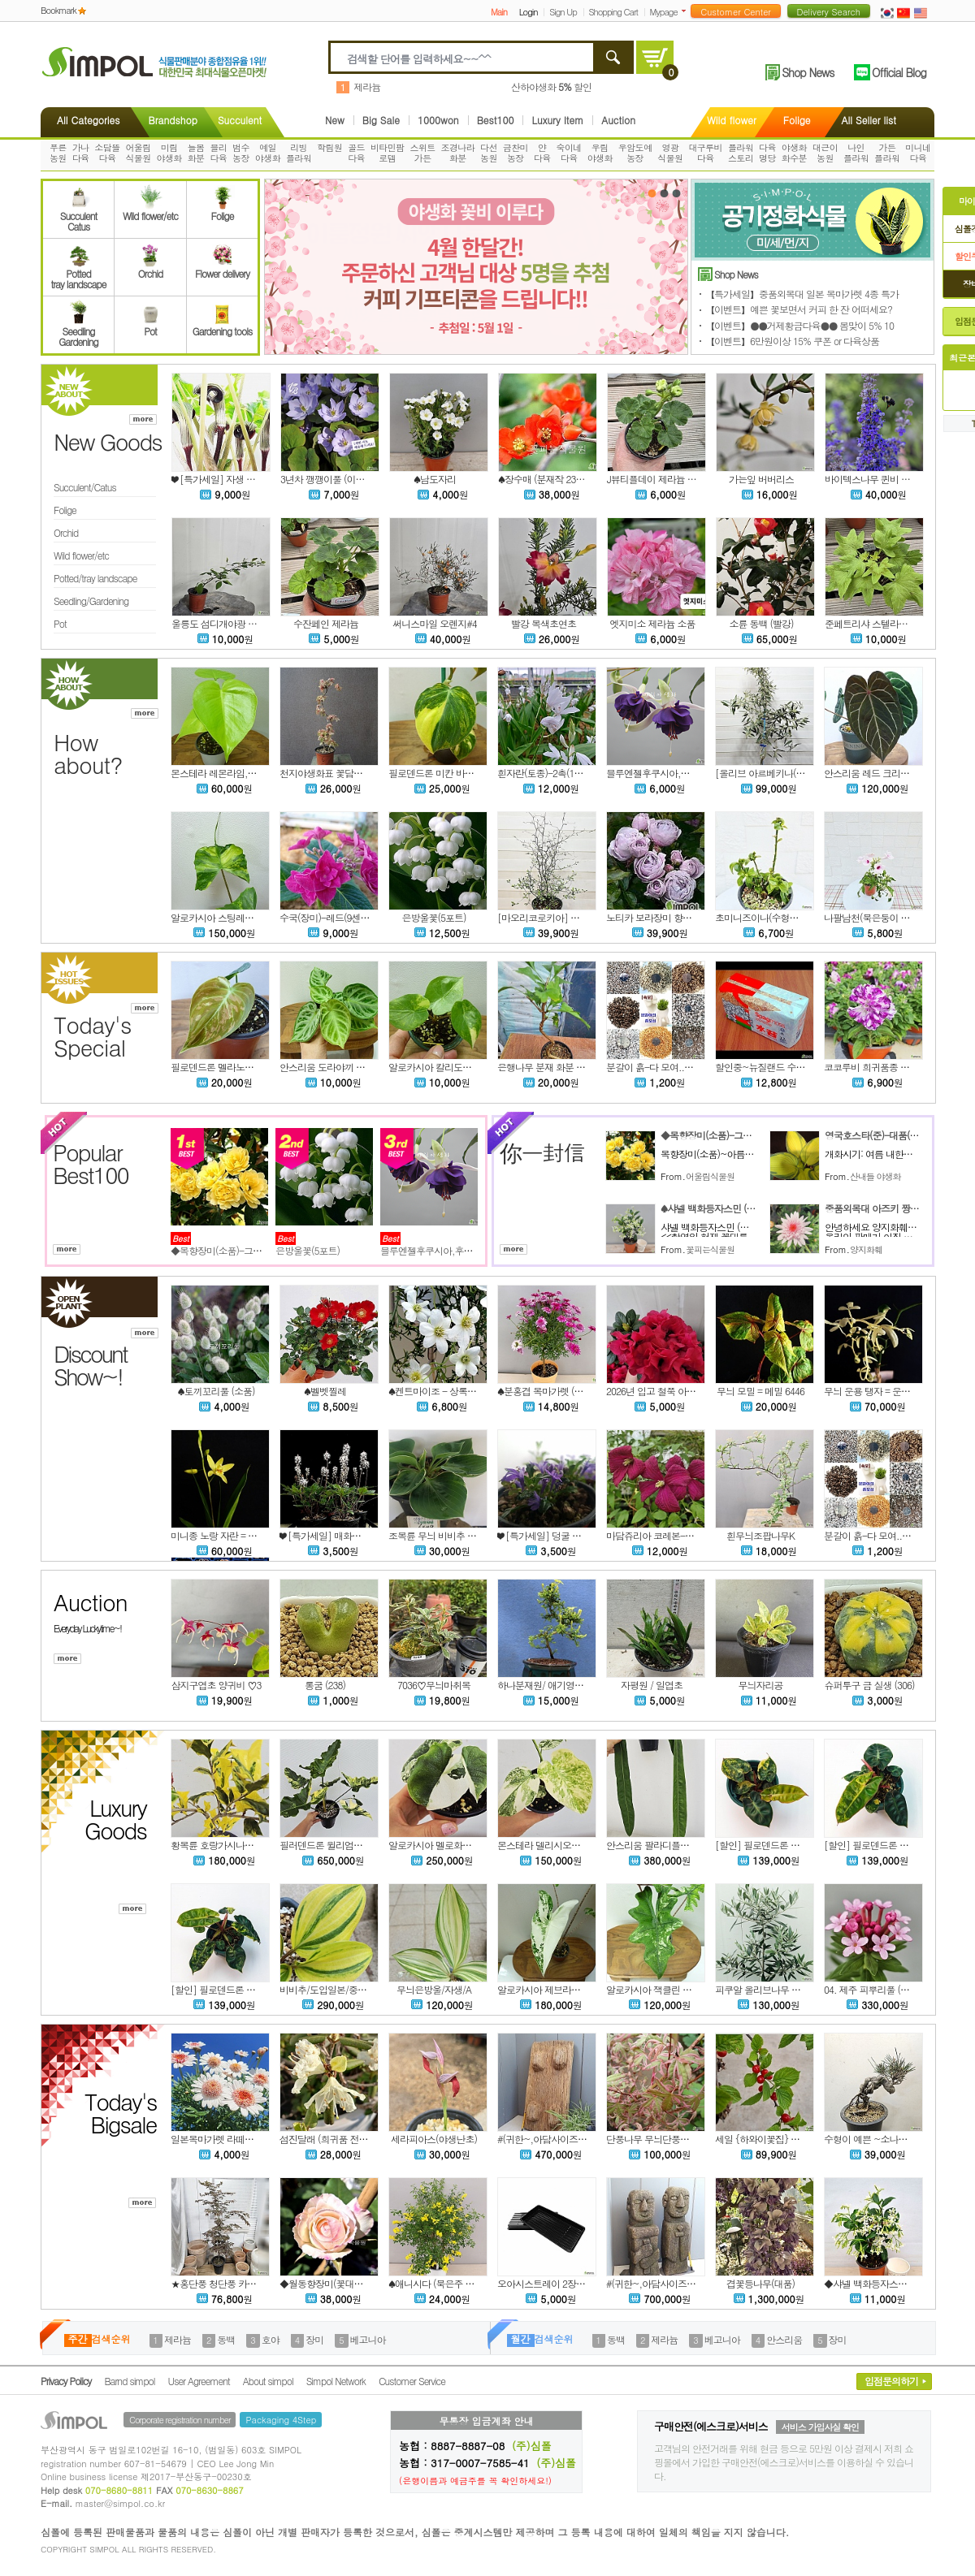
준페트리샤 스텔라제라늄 (875, 623)
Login (528, 12)
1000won (438, 120)
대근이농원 (825, 152)
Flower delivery (222, 268)
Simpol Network (336, 2381)
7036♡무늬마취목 (433, 1685)
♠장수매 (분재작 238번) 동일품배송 (568, 479)
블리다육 (218, 152)
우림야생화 (600, 152)
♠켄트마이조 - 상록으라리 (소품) (454, 1391)
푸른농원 (58, 152)
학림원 (329, 147)
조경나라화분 (458, 152)
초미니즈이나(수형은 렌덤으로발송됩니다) (799, 917)
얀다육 (542, 152)
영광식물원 (669, 152)
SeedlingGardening (78, 331)
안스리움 (784, 2339)
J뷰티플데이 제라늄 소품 (656, 479)
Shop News (808, 72)
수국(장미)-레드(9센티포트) (335, 917)
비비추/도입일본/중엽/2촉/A (336, 1989)
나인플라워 (856, 152)
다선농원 (488, 152)
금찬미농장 (515, 152)
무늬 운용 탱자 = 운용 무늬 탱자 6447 (898, 1391)
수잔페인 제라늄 (325, 623)
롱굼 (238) (325, 1685)
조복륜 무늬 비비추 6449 (437, 1535)
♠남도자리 (435, 479)
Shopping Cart (613, 12)
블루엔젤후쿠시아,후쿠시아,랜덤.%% (681, 773)
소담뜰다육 (106, 152)
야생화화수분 (794, 152)
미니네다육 (917, 152)
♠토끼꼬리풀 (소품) (215, 1391)
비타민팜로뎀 (387, 152)
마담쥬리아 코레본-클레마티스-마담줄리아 (692, 1535)
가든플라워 (886, 152)
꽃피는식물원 (710, 1249)
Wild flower (731, 120)
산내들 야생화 (875, 1176)
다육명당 (767, 152)
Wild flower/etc (150, 210)
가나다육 (80, 152)
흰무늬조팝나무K (760, 1535)
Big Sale (381, 120)
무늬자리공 (761, 1685)
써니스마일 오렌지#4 (434, 623)
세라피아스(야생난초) (434, 2139)
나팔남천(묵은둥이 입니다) (877, 917)
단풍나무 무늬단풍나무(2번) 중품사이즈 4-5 (694, 2139)
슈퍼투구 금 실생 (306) (869, 1685)
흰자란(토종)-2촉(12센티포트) (557, 773)
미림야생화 (169, 152)
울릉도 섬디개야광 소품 (218, 623)
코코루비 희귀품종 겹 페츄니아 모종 (896, 1067)
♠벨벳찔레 (325, 1391)
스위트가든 (422, 152)
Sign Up (563, 12)
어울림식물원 (137, 152)
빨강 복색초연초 (543, 623)
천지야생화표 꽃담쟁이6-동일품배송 (353, 773)
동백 (226, 2339)
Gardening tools (222, 325)
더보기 (687, 11)
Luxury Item (557, 120)
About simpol (268, 2381)
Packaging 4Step (280, 2420)
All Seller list (869, 120)
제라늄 (366, 86)
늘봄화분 (196, 152)
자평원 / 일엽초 (651, 1685)
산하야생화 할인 (551, 86)
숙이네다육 (569, 152)
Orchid (150, 268)
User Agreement (199, 2381)
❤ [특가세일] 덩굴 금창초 (548, 1535)
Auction (618, 120)
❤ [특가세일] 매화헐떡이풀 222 (342, 1535)
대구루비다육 (705, 152)
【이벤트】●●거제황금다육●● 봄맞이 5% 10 (799, 325)
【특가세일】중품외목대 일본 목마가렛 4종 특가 (802, 293)
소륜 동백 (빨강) (761, 623)
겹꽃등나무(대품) (760, 2283)
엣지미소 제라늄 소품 (652, 623)
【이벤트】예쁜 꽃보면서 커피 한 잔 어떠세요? (798, 309)
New (334, 120)
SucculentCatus (78, 216)
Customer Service (412, 2381)
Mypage (664, 12)
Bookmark (58, 10)
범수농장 (240, 152)
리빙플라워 (298, 152)
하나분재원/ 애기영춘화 (544, 1685)
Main (499, 12)
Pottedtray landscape (78, 274)
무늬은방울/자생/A (433, 1989)
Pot (150, 325)
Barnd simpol (129, 2381)
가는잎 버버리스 (761, 479)
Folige (797, 120)
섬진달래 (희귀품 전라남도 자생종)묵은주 (362, 2139)
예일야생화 (267, 152)
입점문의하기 (891, 2381)
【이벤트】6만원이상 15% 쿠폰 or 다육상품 (792, 341)
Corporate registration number (179, 2420)
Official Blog (899, 72)
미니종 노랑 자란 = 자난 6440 (229, 1535)
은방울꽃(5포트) (434, 917)
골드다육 (356, 152)
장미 (314, 2339)
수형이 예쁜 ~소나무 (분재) (879, 2139)
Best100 (495, 120)
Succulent (240, 120)
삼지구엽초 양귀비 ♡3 (216, 1685)
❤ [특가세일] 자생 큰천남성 (226, 479)
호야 (271, 2339)
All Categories (88, 120)
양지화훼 (866, 1249)
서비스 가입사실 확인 (820, 2427)
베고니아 (368, 2339)
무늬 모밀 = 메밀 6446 (760, 1391)
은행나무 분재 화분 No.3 (546, 1067)
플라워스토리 (740, 152)
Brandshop (172, 120)
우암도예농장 (635, 152)
